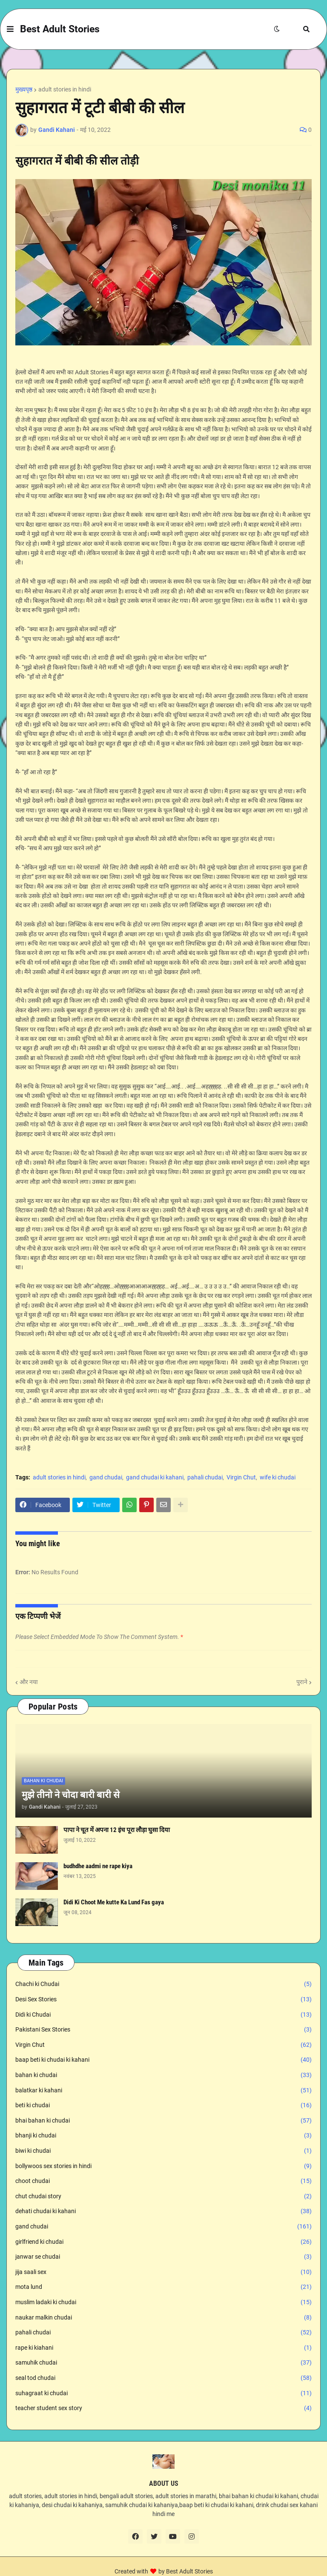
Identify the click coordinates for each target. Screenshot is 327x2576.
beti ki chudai (163, 2105)
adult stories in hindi (64, 89)
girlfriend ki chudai (163, 2242)
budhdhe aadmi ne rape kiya (97, 1866)
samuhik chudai (163, 2363)
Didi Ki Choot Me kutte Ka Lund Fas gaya (113, 1902)
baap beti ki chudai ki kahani (163, 2060)
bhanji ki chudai (163, 2135)
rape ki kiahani (163, 2348)
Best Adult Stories (60, 29)
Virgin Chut (241, 1477)
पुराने (301, 1681)
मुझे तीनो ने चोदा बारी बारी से (71, 1795)
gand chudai (105, 1477)
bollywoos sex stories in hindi (163, 2166)
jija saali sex (163, 2272)
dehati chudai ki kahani (163, 2211)
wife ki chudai (277, 1477)
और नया (29, 1681)
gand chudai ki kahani (155, 1477)
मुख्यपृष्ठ (23, 89)
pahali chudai (205, 1477)
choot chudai (163, 2181)
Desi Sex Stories (163, 1999)
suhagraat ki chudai (163, 2393)
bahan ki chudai (163, 2075)
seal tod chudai (163, 2378)
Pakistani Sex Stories (163, 2030)
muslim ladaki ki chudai (163, 2302)
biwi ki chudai (163, 2151)
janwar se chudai (163, 2257)
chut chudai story (163, 2196)
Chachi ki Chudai (163, 1984)
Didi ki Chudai (163, 2015)
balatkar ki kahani (163, 2090)
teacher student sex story (163, 2408)
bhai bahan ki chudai (163, 2121)
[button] (10, 29)
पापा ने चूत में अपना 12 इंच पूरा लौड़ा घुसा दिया (116, 1830)
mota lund (163, 2287)
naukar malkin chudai (163, 2318)
